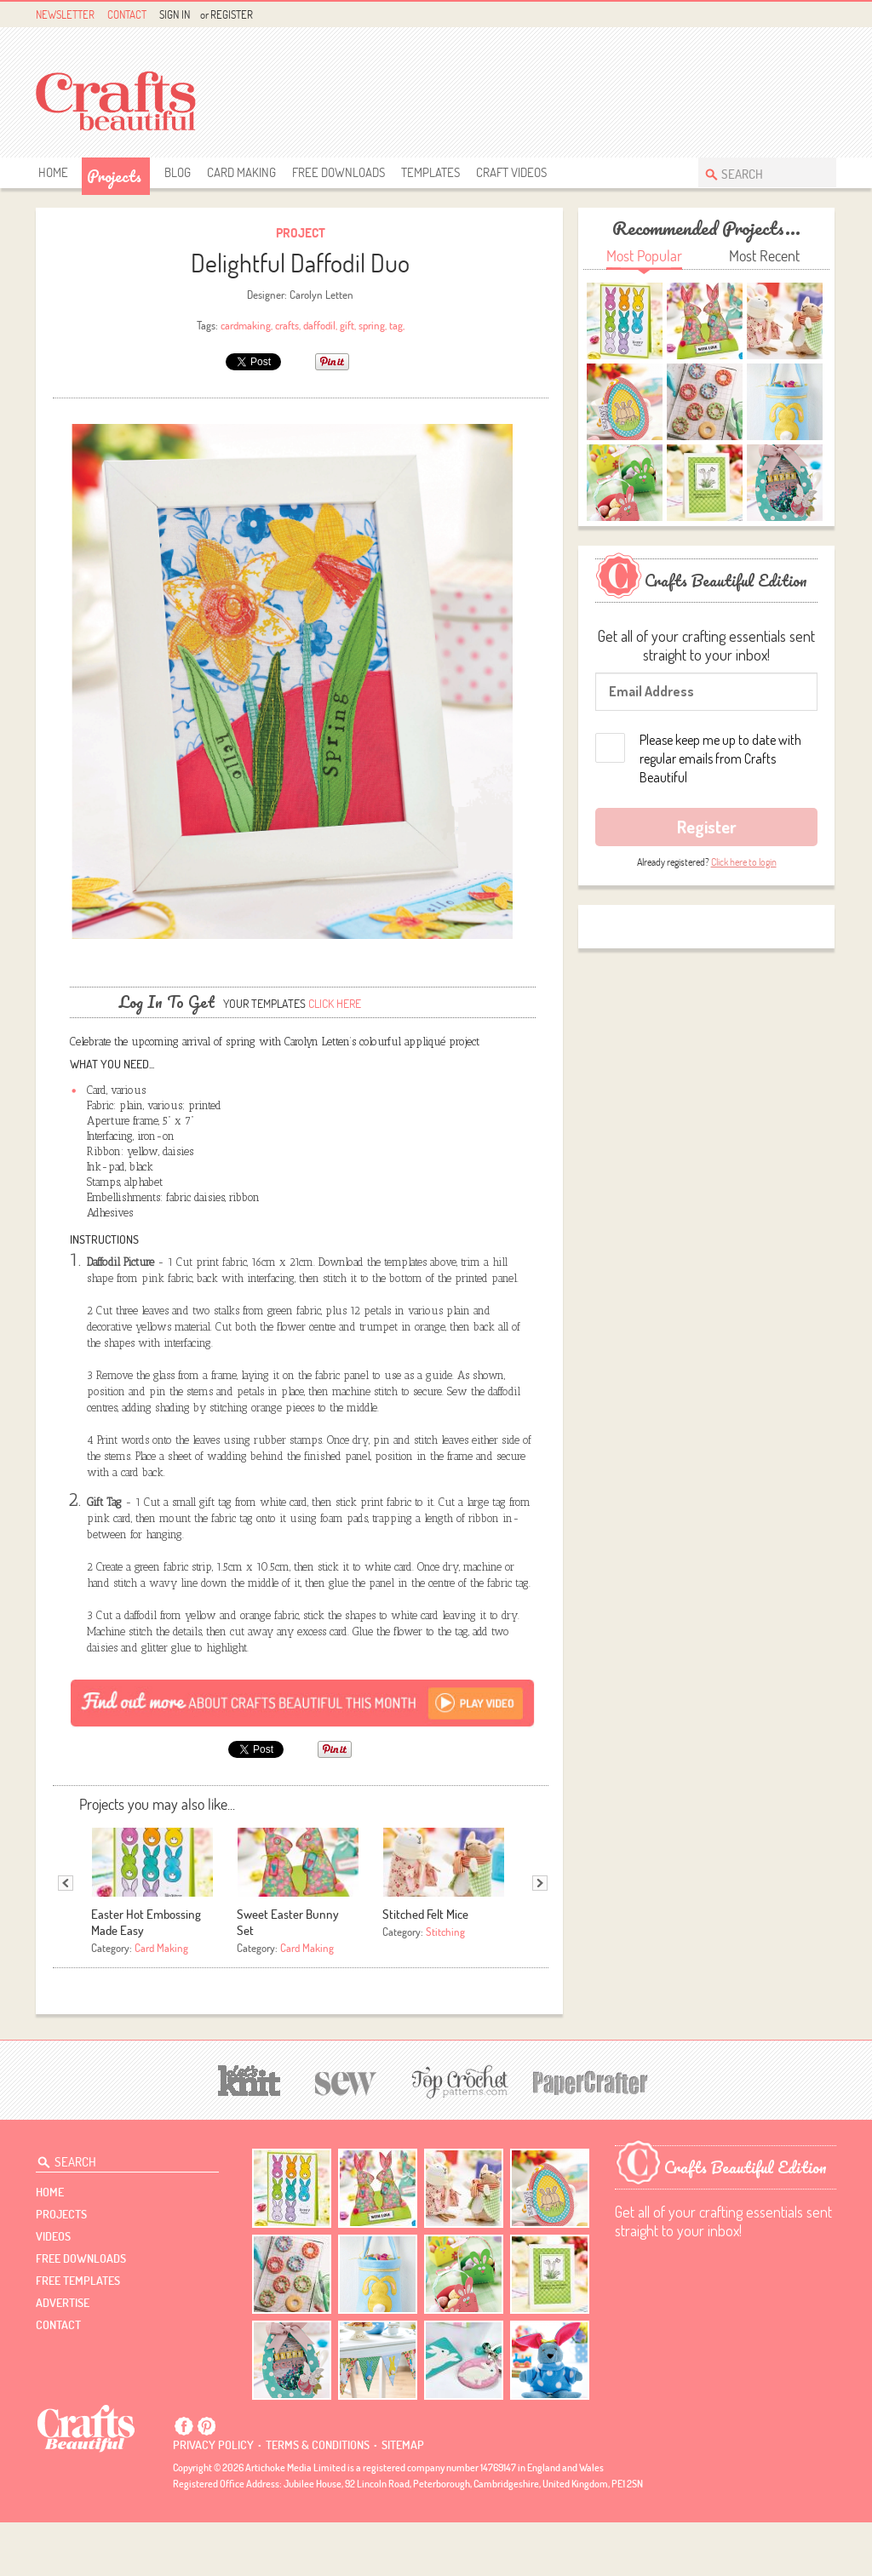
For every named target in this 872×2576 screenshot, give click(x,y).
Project (300, 233)
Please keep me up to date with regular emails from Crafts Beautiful (720, 758)
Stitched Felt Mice (425, 1968)
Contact (126, 14)
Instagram (826, 15)
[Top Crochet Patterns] (457, 2135)
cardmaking (246, 325)
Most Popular (644, 256)
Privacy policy (213, 2498)
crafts (287, 325)
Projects (114, 176)
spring (372, 325)
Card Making (241, 172)
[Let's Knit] (249, 2132)
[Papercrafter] (590, 2135)
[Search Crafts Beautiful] (758, 172)
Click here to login (744, 862)
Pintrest (807, 15)
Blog (177, 172)
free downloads (338, 172)
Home (53, 172)
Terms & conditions (318, 2498)
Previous (65, 1936)
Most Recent (764, 256)
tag (396, 325)
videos (53, 2290)
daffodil (319, 325)
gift (347, 325)
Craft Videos (511, 172)
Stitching (445, 1985)
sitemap (403, 2498)
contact (58, 2378)
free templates (78, 2334)
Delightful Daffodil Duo (300, 262)
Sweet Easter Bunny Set (288, 1976)
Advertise (62, 2356)
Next (540, 1936)
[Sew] (346, 2135)
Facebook (787, 15)
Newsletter (65, 14)
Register (231, 14)
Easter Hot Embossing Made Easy (146, 1976)
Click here (334, 1057)
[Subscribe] (303, 1756)
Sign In (174, 14)
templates (430, 172)
